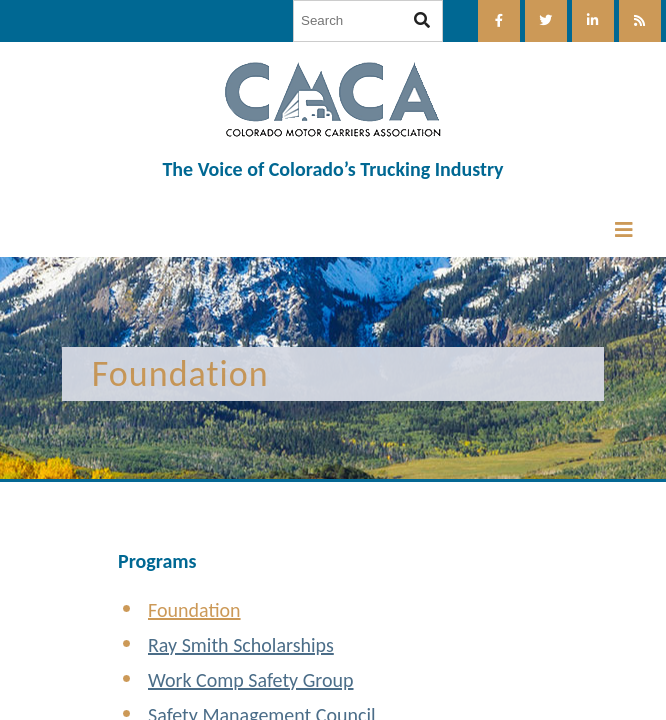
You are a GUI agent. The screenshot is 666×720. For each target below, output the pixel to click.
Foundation (194, 610)
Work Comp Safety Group (251, 680)
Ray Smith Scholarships (241, 645)
